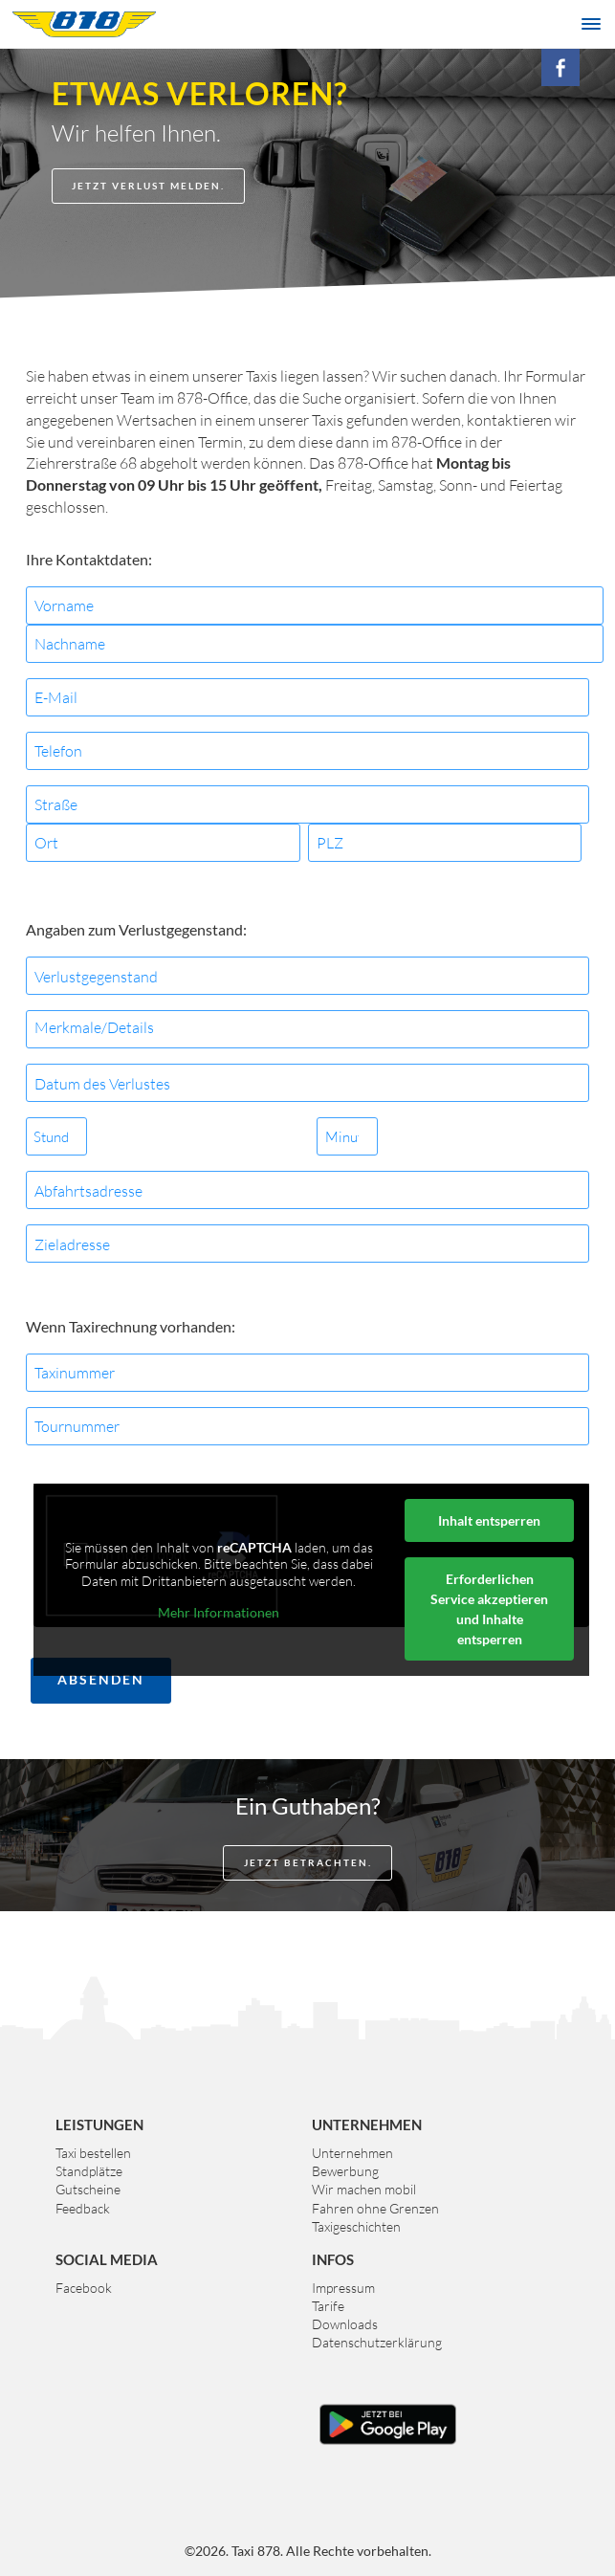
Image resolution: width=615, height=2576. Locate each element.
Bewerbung (345, 2171)
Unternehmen (352, 2153)
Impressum (343, 2287)
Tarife (328, 2306)
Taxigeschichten (356, 2226)
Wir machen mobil (364, 2189)
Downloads (345, 2324)
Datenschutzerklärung (377, 2342)
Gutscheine (88, 2189)
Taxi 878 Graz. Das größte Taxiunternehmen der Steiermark (84, 24)
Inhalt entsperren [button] (489, 1520)
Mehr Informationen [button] (218, 1612)
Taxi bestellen (93, 2153)
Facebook (83, 2287)
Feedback (82, 2208)
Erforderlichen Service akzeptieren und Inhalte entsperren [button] (489, 1609)
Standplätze (88, 2171)
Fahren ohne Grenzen (375, 2208)
